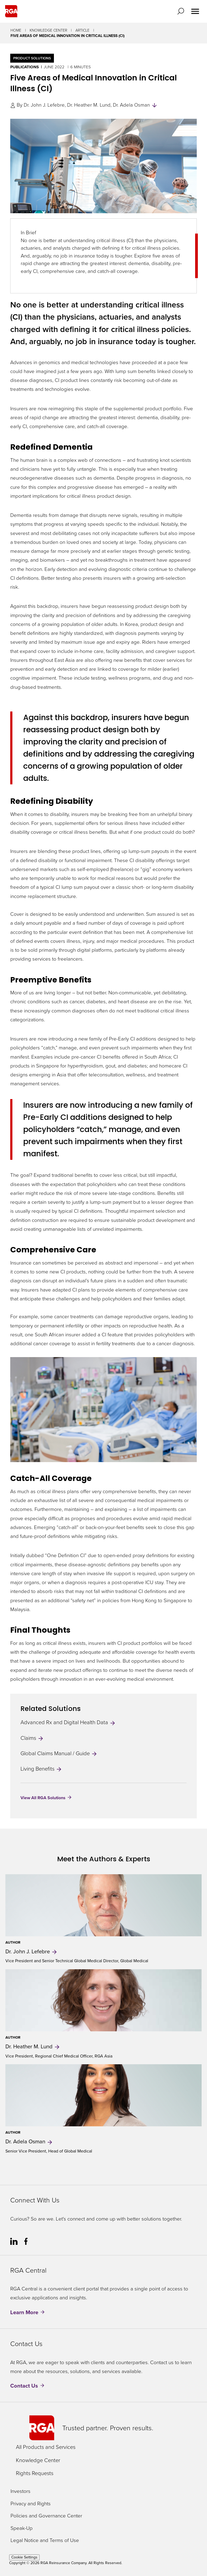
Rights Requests (34, 2473)
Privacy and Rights (31, 2503)
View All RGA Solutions (42, 1798)
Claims (32, 1738)
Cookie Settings (24, 2557)
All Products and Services (45, 2447)
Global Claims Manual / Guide (59, 1753)
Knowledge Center (48, 30)
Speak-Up (22, 2528)
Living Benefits (41, 1769)
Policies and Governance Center (46, 2516)
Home (16, 30)
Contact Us (24, 2386)
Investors (20, 2491)
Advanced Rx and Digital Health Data (68, 1722)
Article (82, 30)
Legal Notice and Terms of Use (45, 2540)
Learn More (24, 2312)
